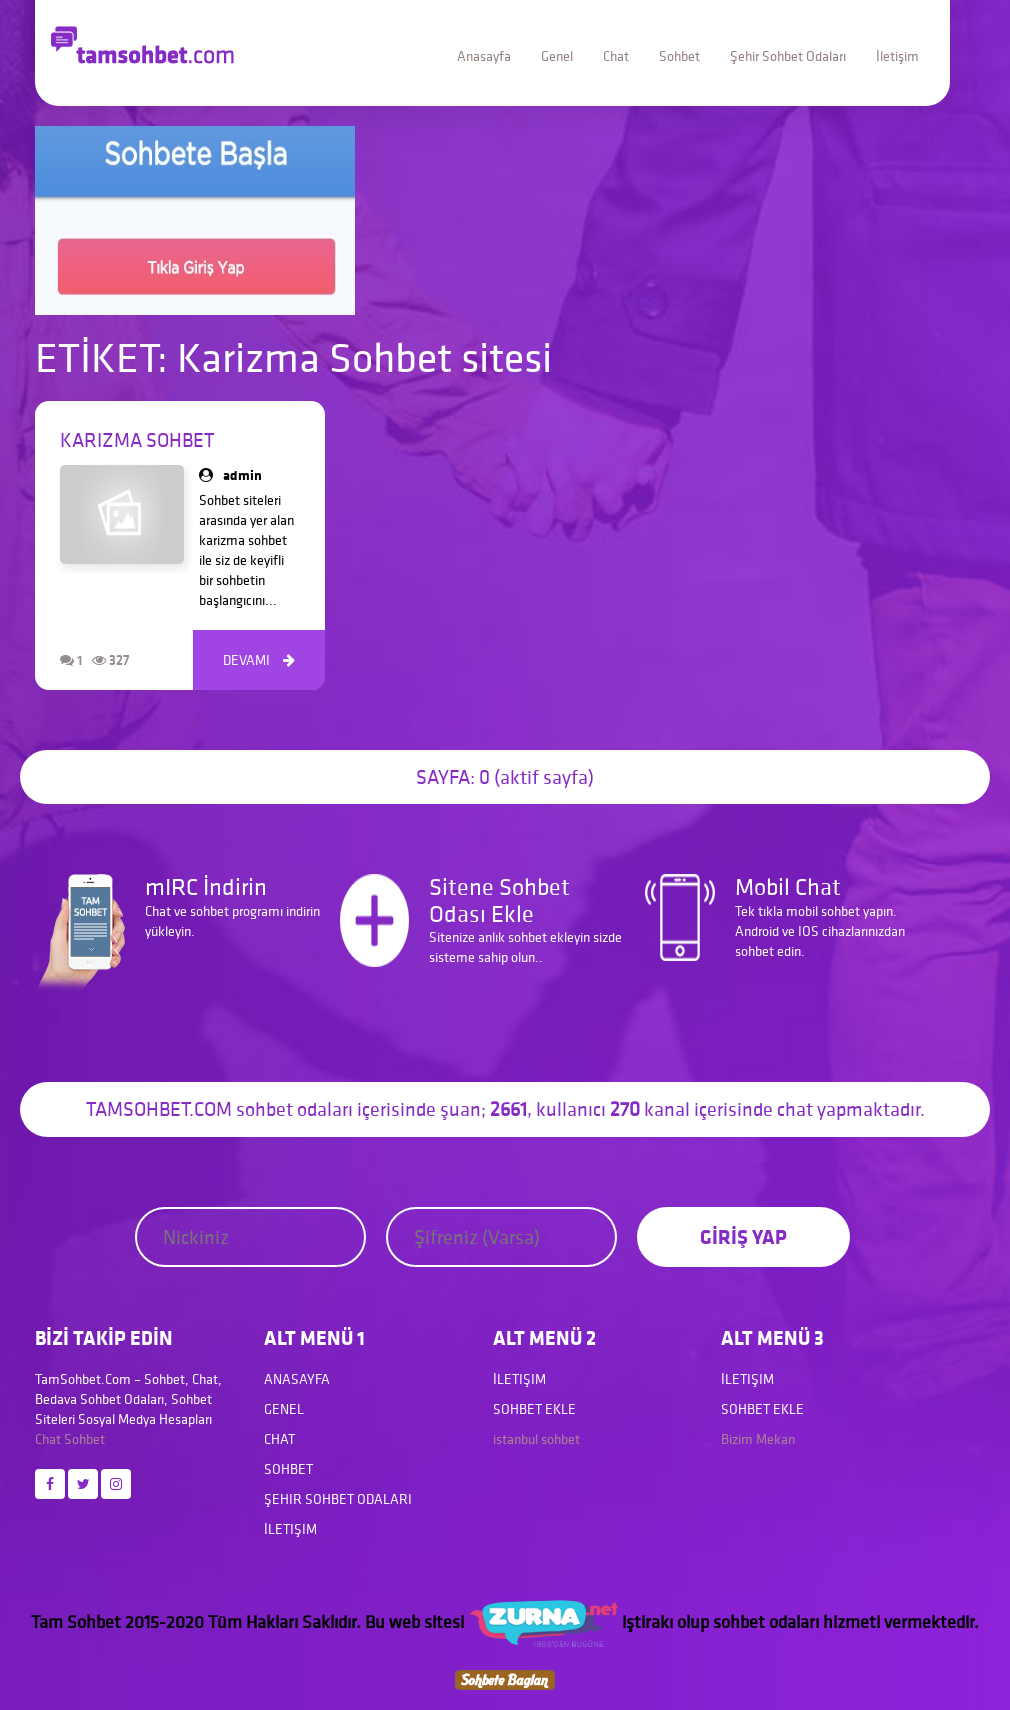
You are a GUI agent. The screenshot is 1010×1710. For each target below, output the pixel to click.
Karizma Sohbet (137, 440)
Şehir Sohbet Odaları (788, 56)
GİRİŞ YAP (743, 1236)
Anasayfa (484, 56)
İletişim (897, 56)
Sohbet (679, 56)
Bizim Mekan (758, 1439)
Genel (557, 56)
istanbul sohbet (536, 1439)
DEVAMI (259, 660)
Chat (616, 56)
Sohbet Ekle (534, 1409)
